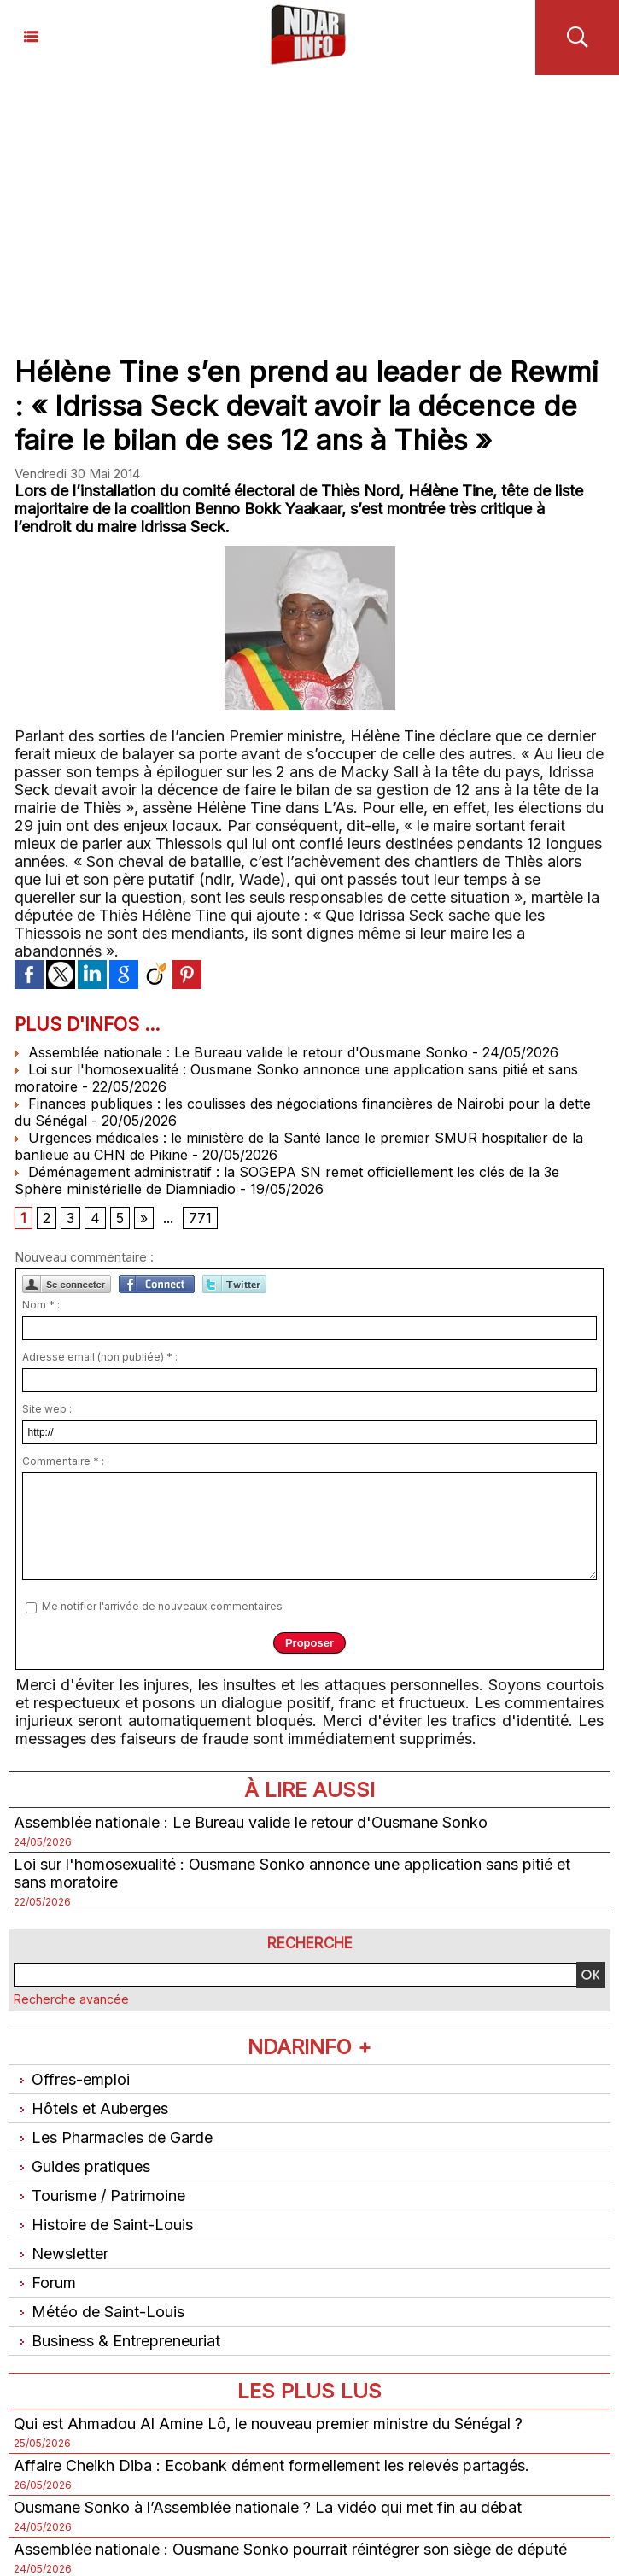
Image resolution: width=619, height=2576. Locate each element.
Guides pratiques (82, 2166)
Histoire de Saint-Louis (103, 2225)
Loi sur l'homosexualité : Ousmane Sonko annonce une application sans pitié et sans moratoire (292, 1873)
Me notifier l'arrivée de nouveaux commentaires (162, 1606)
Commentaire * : (63, 1461)
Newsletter (61, 2254)
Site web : (47, 1408)
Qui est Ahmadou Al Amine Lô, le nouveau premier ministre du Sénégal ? (268, 2424)
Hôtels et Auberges (91, 2108)
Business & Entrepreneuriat (117, 2341)
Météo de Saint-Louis (99, 2312)
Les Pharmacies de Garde (113, 2137)
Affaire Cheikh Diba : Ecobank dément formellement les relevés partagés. (271, 2465)
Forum (45, 2283)
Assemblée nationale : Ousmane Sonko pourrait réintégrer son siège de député (290, 2549)
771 (200, 1218)
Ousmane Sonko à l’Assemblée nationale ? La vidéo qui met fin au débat (268, 2507)
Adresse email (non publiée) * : (100, 1356)
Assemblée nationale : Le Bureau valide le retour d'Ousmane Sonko (241, 1052)
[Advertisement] (309, 203)
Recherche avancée (71, 1999)
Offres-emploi (72, 2079)
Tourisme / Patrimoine (99, 2195)
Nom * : (41, 1304)
